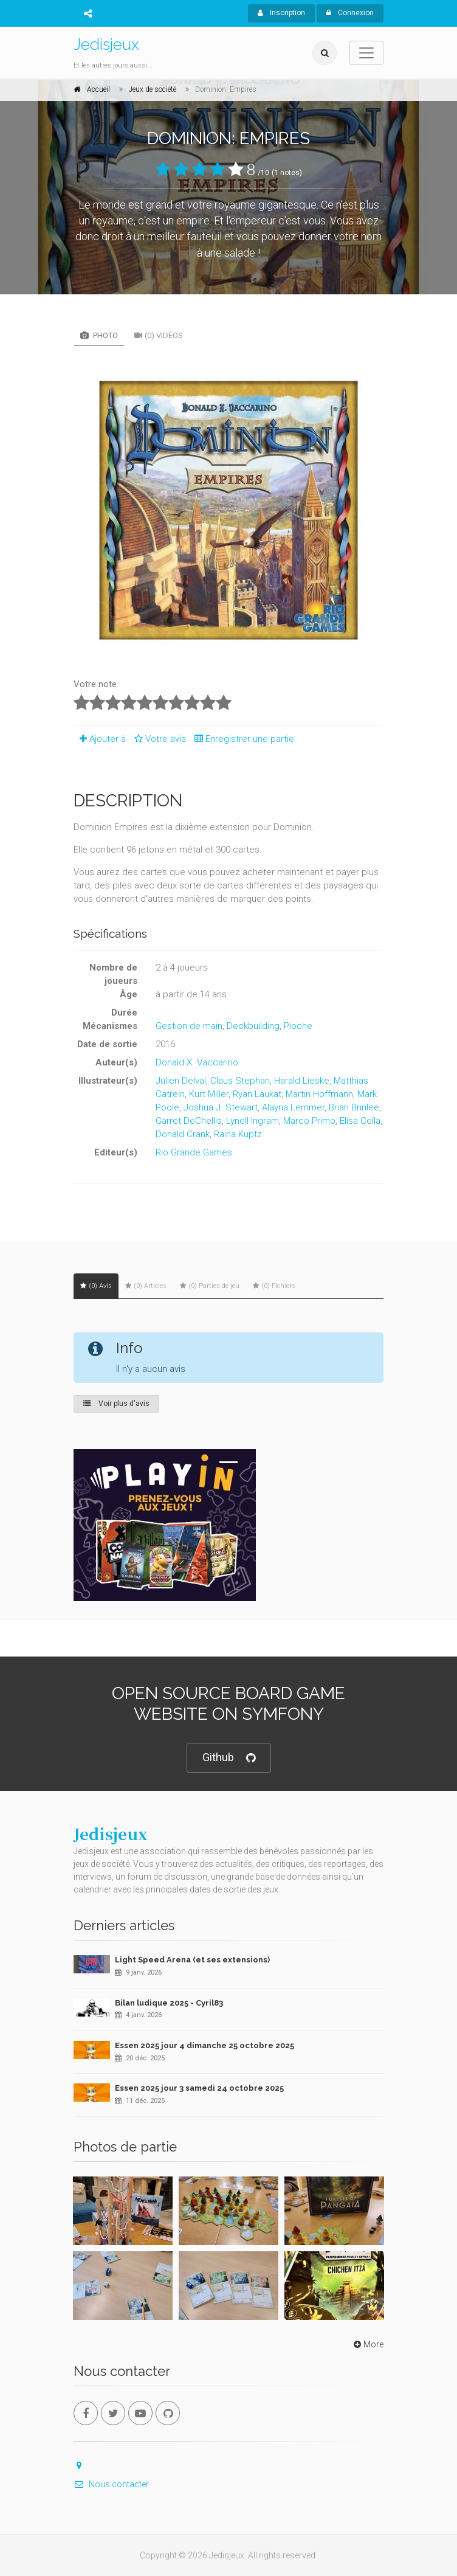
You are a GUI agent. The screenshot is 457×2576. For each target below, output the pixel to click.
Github (228, 1757)
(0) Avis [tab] (96, 1286)
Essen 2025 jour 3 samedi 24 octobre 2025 (199, 2088)
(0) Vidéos (158, 335)
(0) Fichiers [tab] (274, 1286)
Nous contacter (111, 2484)
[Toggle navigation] (366, 53)
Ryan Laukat (257, 1094)
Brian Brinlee (354, 1107)
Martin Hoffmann (319, 1094)
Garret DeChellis (189, 1120)
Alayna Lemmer (293, 1107)
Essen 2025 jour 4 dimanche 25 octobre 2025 (204, 2045)
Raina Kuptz (238, 1134)
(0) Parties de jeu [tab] (209, 1286)
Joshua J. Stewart (221, 1107)
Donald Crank (183, 1134)
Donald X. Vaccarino (197, 1062)
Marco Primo (309, 1120)
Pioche (298, 1025)
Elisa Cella (360, 1120)
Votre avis (158, 738)
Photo (99, 335)
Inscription (281, 13)
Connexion (350, 13)
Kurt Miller (208, 1094)
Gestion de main (189, 1025)
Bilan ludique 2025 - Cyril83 (169, 2002)
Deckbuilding (253, 1025)
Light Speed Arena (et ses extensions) (192, 1959)
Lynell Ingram (252, 1120)
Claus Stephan (240, 1080)
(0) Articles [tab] (146, 1286)
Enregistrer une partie (241, 738)
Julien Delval (181, 1080)
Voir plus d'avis (116, 1403)
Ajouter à (100, 738)
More (367, 2344)
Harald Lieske (301, 1080)
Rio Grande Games (194, 1152)
